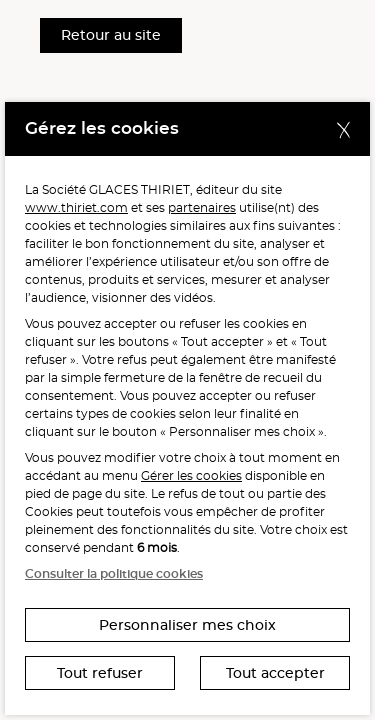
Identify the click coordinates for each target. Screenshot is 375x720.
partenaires (202, 207)
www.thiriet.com (76, 207)
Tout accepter (275, 673)
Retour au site (111, 35)
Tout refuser (100, 673)
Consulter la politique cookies (114, 573)
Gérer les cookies (191, 475)
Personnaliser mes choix (187, 625)
